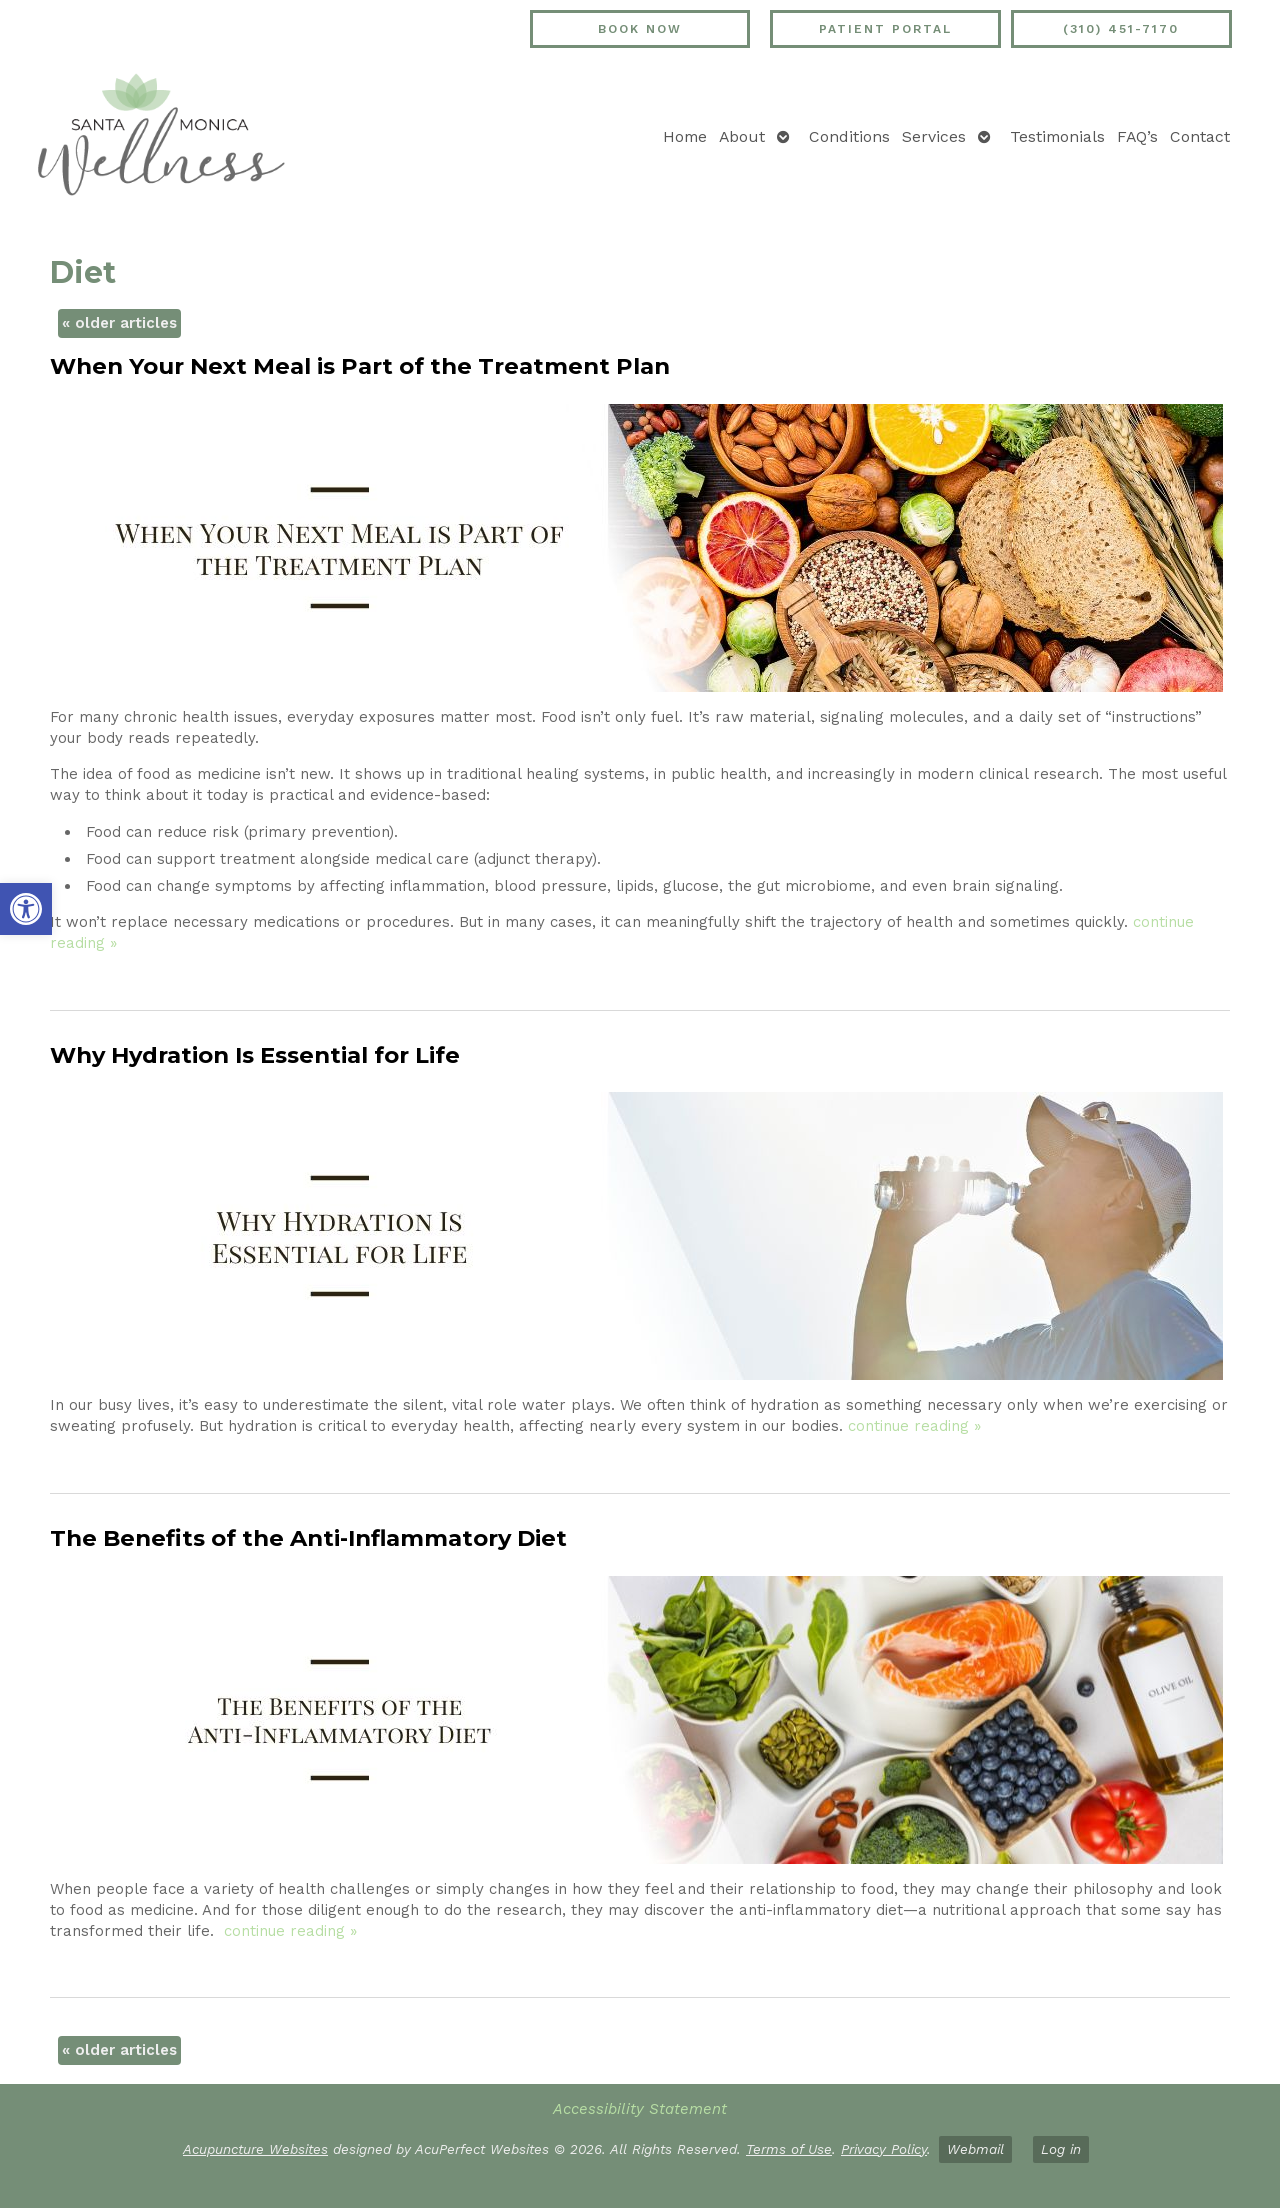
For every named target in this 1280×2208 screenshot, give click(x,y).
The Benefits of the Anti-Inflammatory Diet (308, 1538)
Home (685, 136)
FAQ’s (1137, 136)
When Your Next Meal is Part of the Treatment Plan (360, 366)
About (742, 136)
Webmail (975, 2149)
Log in (1061, 2149)
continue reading (914, 1426)
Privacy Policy (884, 2149)
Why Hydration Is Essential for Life (255, 1055)
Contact (1200, 136)
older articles (119, 323)
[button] (26, 909)
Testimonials (1057, 136)
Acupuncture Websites (255, 2149)
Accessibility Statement (640, 2109)
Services (934, 136)
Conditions (849, 136)
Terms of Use (789, 2149)
